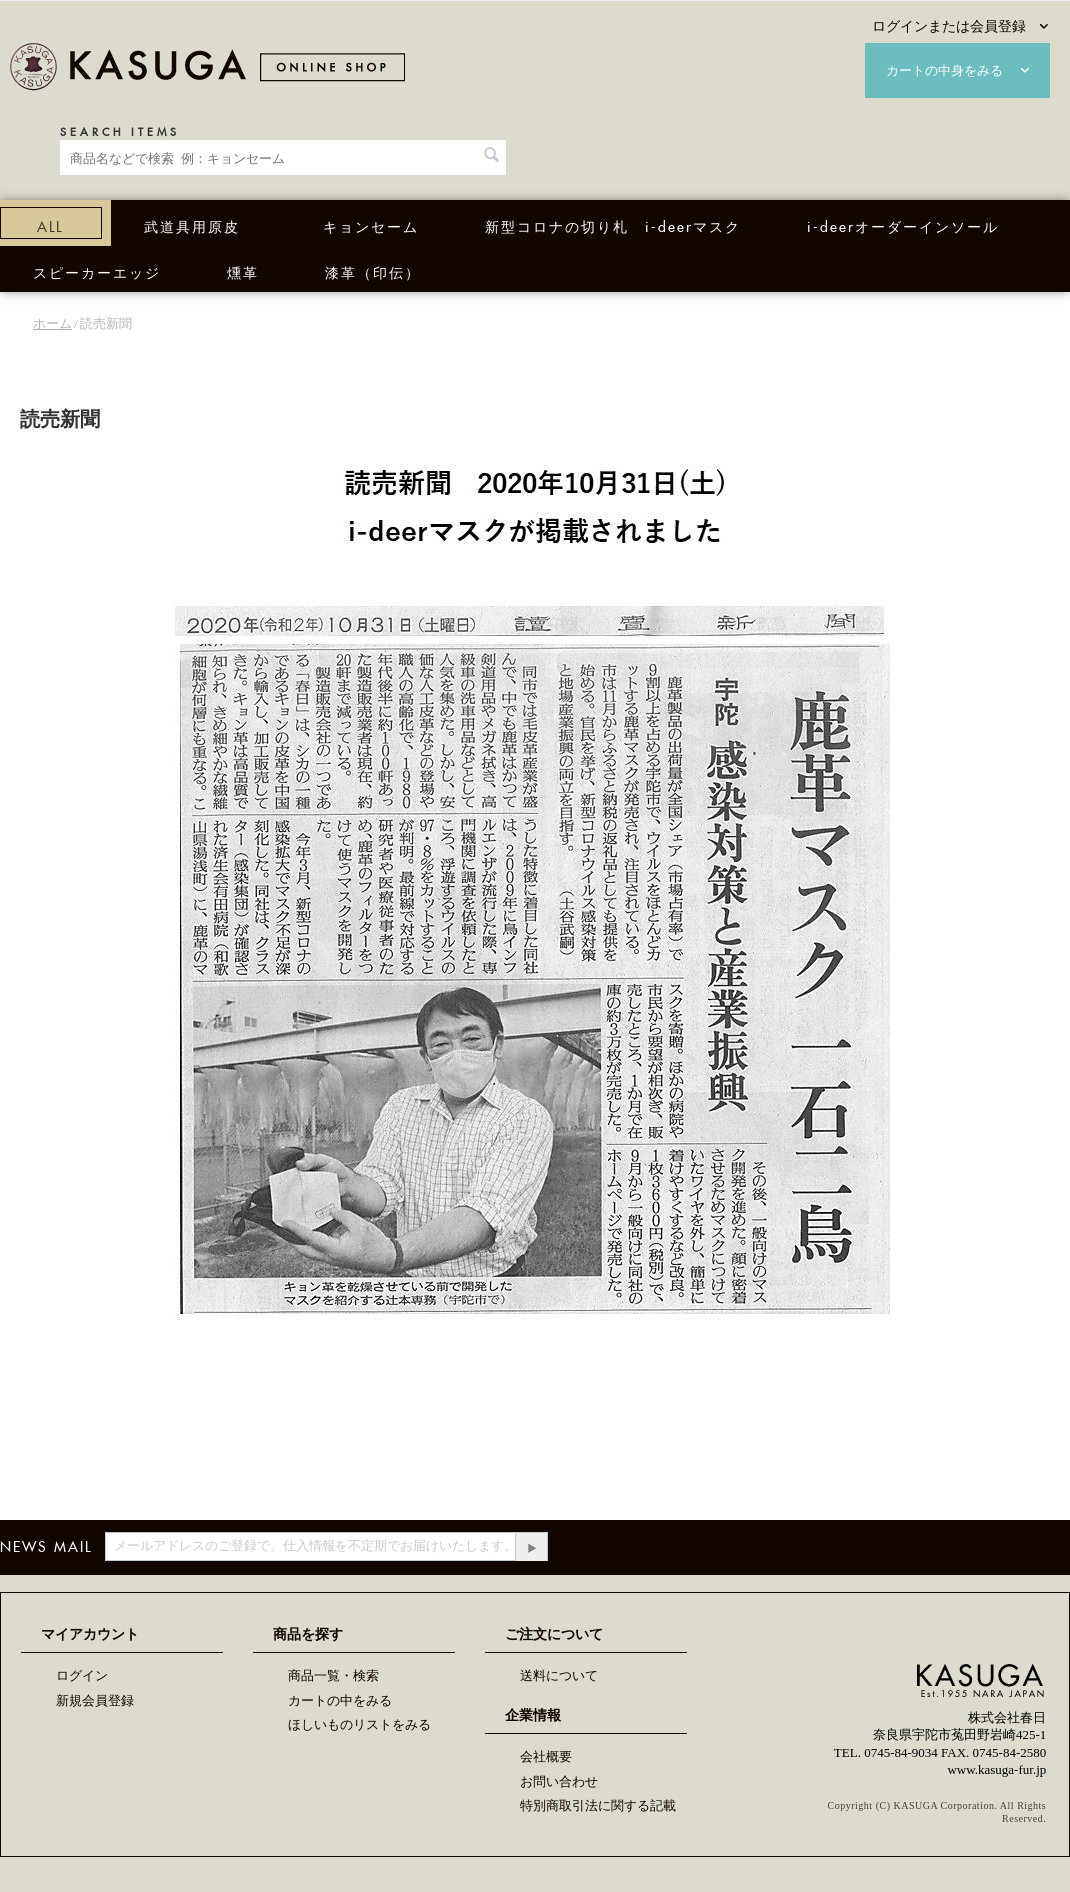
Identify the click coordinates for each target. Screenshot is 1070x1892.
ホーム (52, 323)
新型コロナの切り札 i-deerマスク (613, 224)
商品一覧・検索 (333, 1675)
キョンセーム (371, 224)
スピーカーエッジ (97, 270)
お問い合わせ (559, 1781)
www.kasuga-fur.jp (996, 1769)
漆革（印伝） (373, 270)
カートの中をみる (340, 1700)
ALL (50, 224)
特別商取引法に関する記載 (598, 1805)
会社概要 (546, 1756)
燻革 (243, 270)
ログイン (82, 1675)
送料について (559, 1675)
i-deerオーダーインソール (903, 224)
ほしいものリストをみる (359, 1724)
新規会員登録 (95, 1700)
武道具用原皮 (192, 224)
